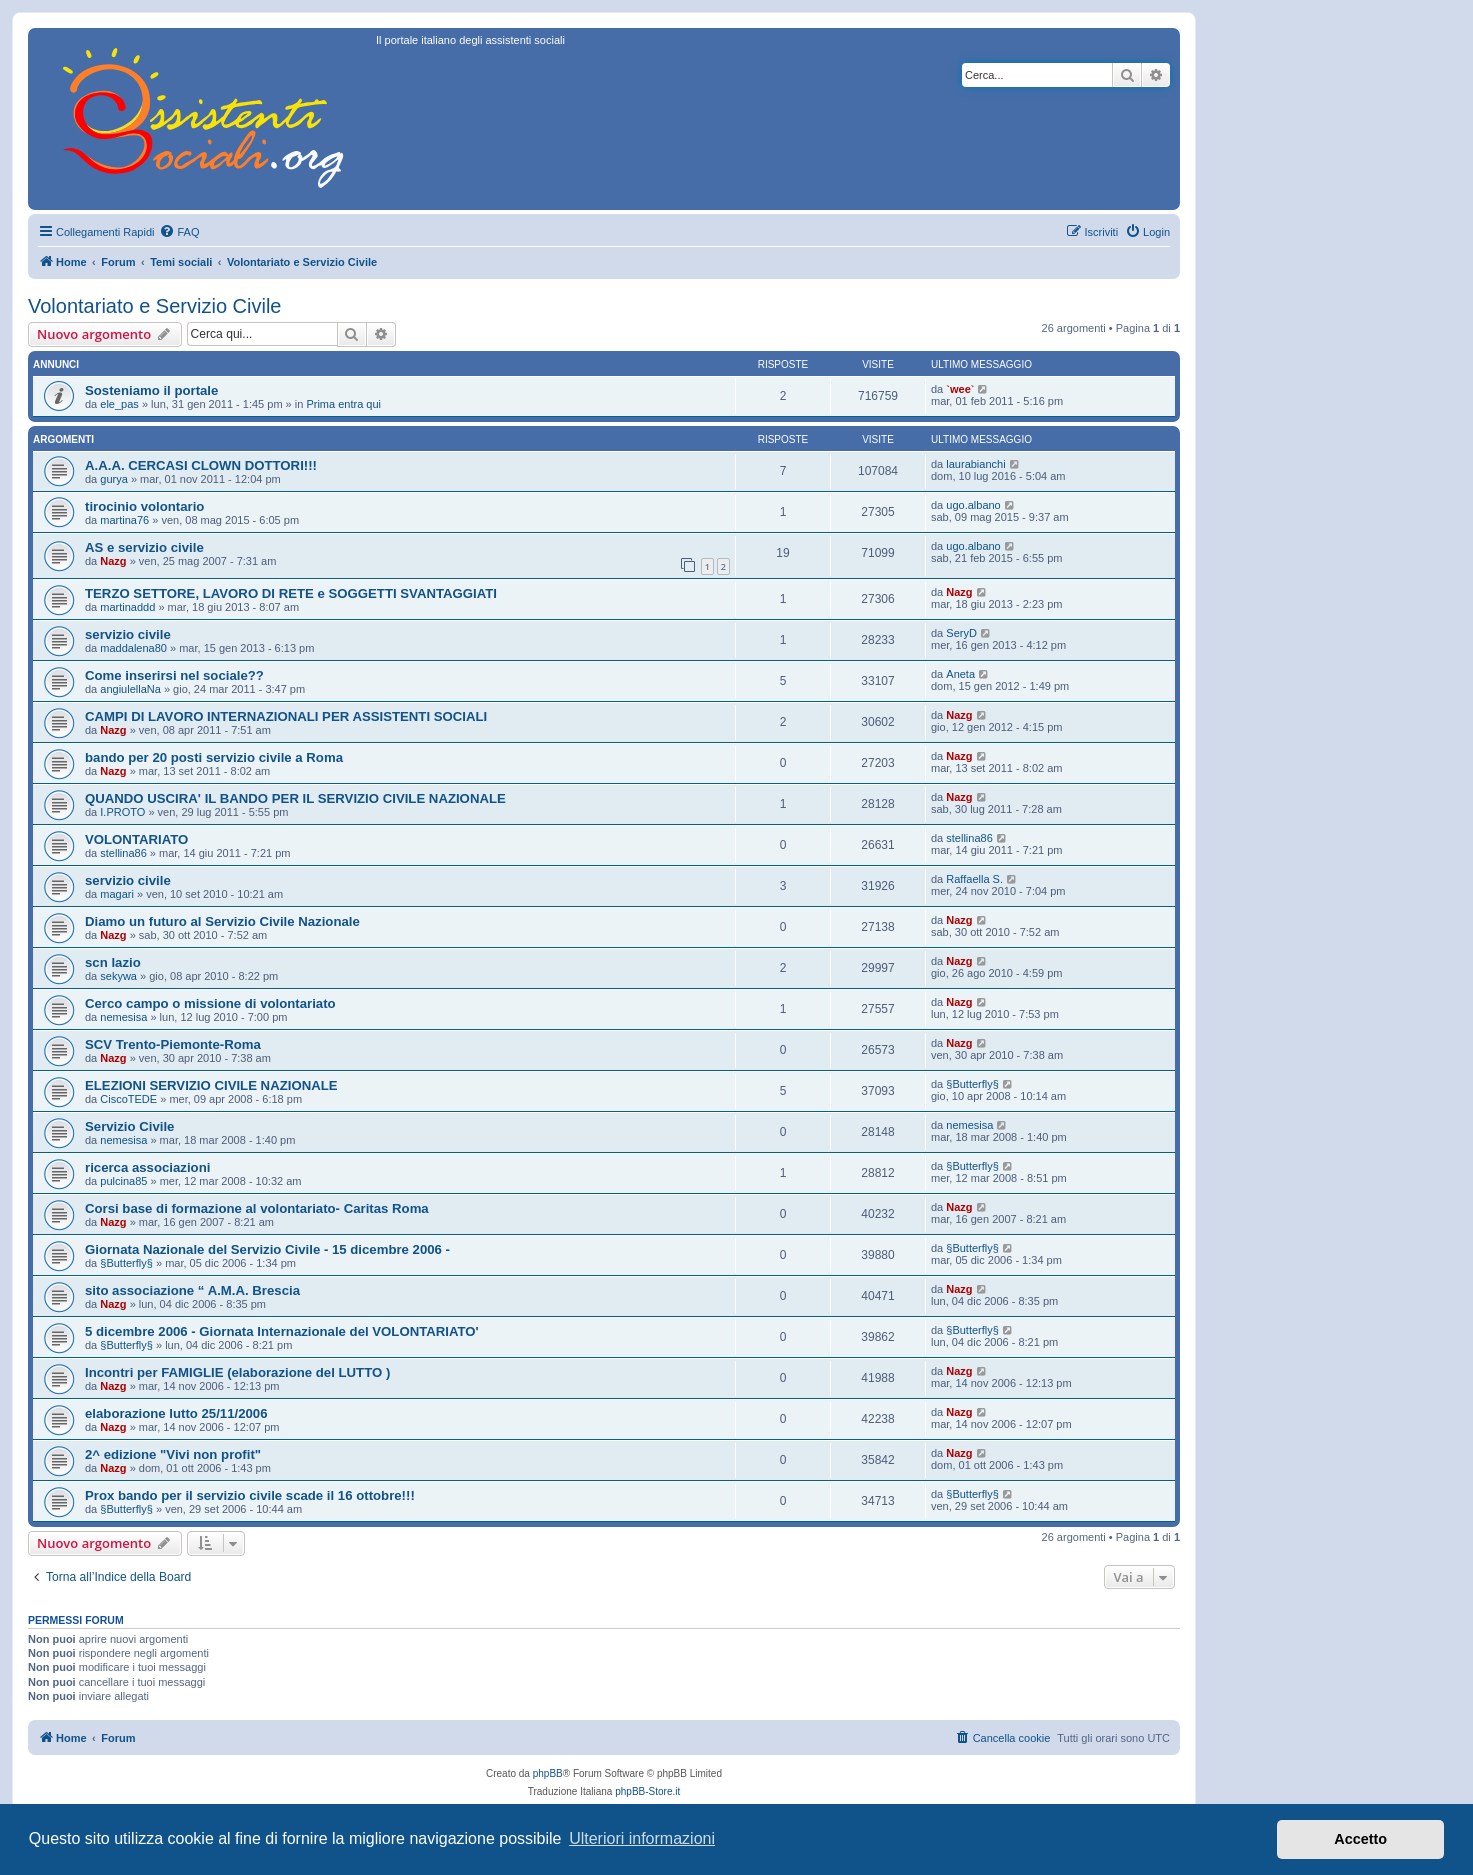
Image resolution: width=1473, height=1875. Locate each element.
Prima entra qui (343, 404)
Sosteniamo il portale (151, 390)
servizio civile (128, 634)
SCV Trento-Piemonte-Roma (173, 1044)
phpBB (548, 1773)
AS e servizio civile (144, 547)
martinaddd (127, 607)
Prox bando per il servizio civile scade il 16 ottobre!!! (250, 1495)
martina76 (124, 520)
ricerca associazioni (147, 1167)
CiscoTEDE (128, 1099)
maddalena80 (133, 648)
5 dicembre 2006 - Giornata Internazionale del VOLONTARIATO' (282, 1331)
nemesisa (123, 1017)
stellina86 (123, 853)
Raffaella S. (974, 879)
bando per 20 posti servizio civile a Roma (214, 757)
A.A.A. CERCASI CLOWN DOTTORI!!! (201, 465)
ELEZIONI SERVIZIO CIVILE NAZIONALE (211, 1085)
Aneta (960, 674)
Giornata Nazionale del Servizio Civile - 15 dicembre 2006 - (267, 1249)
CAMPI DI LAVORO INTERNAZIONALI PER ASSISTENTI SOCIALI (286, 716)
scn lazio (113, 962)
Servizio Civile (129, 1126)
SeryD (961, 633)
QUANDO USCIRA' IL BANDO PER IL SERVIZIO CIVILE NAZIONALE (295, 798)
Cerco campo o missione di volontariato (210, 1003)
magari (117, 894)
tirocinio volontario (144, 506)
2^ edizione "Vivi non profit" (173, 1454)
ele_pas (119, 404)
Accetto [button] (1360, 1839)
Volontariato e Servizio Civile (154, 306)
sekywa (118, 976)
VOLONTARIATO (136, 839)
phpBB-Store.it (647, 1791)
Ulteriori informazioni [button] (642, 1838)
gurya (114, 479)
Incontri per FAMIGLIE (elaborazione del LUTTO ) (237, 1372)
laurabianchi (975, 464)
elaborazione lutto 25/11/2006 (176, 1413)
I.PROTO (122, 812)
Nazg (113, 561)
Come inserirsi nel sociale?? (174, 675)
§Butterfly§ (972, 1084)
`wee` (960, 389)
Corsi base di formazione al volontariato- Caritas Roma (257, 1208)
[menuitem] (179, 232)
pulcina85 (123, 1181)
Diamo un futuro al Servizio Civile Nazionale (222, 921)
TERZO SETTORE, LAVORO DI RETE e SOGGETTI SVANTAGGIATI (291, 593)
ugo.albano (973, 505)
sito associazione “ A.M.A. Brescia (192, 1290)
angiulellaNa (130, 689)
